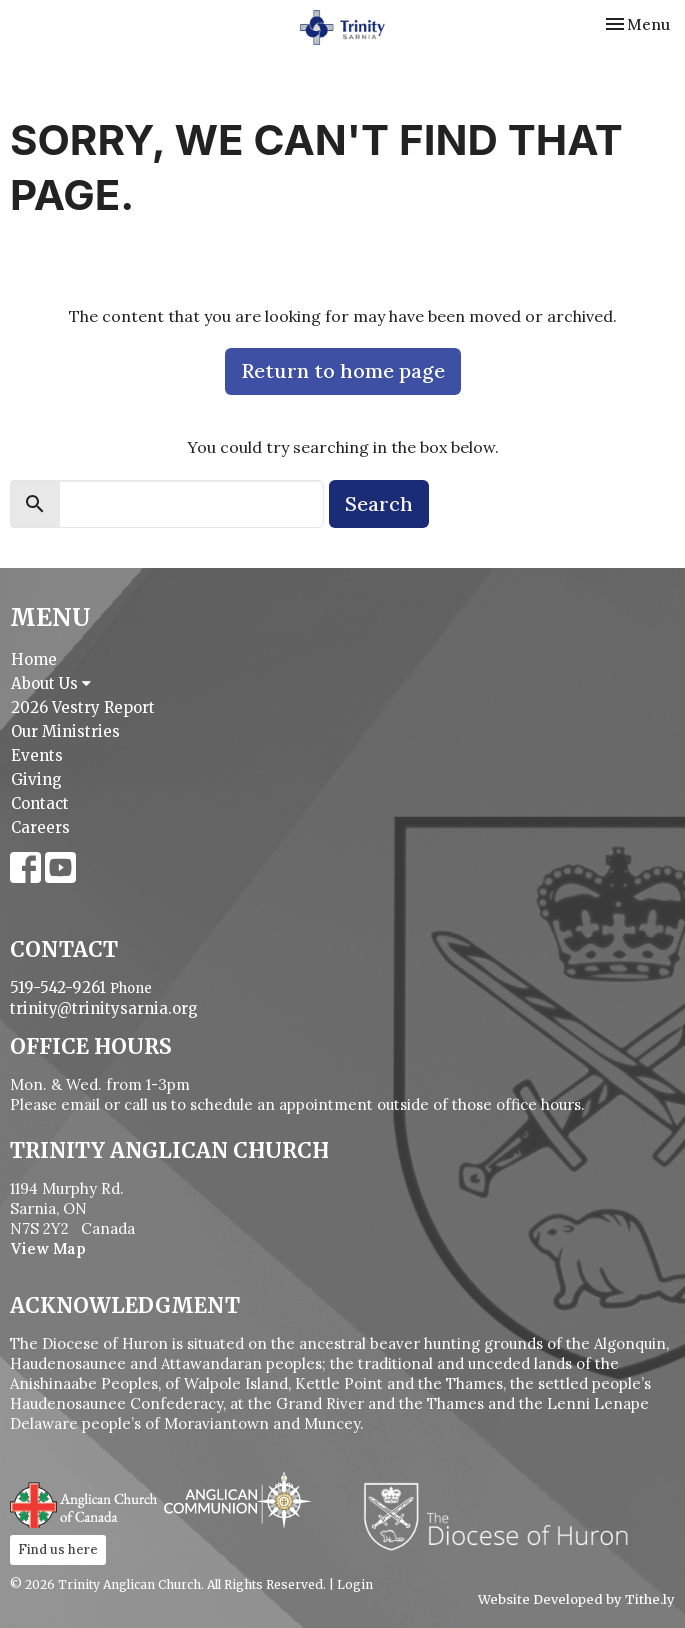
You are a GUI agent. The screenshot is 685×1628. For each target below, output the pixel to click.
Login (355, 1584)
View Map (48, 1248)
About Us (51, 683)
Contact (40, 803)
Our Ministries (65, 731)
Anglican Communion (237, 1499)
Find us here (58, 1549)
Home (34, 659)
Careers (40, 827)
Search (379, 503)
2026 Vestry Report (83, 707)
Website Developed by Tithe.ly (576, 1600)
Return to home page (343, 370)
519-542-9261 (58, 987)
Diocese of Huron (503, 1516)
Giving (36, 779)
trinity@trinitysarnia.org (104, 1008)
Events (37, 755)
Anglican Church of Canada (84, 1503)
